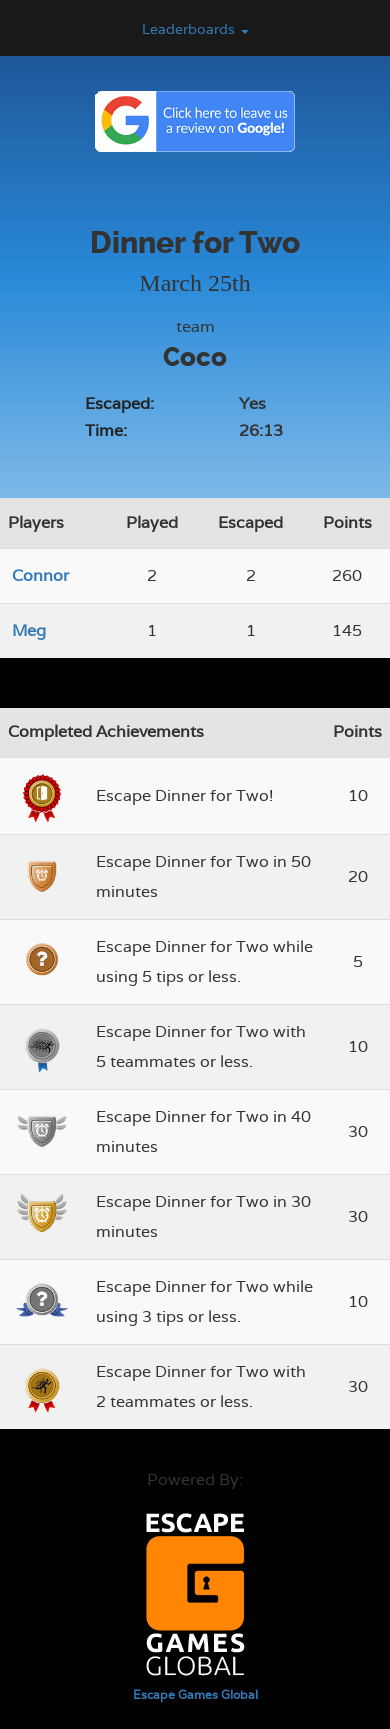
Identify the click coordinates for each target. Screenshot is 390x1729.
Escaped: (119, 403)
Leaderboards (195, 29)
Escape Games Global (195, 1695)
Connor (40, 575)
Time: (106, 430)
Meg (29, 630)
